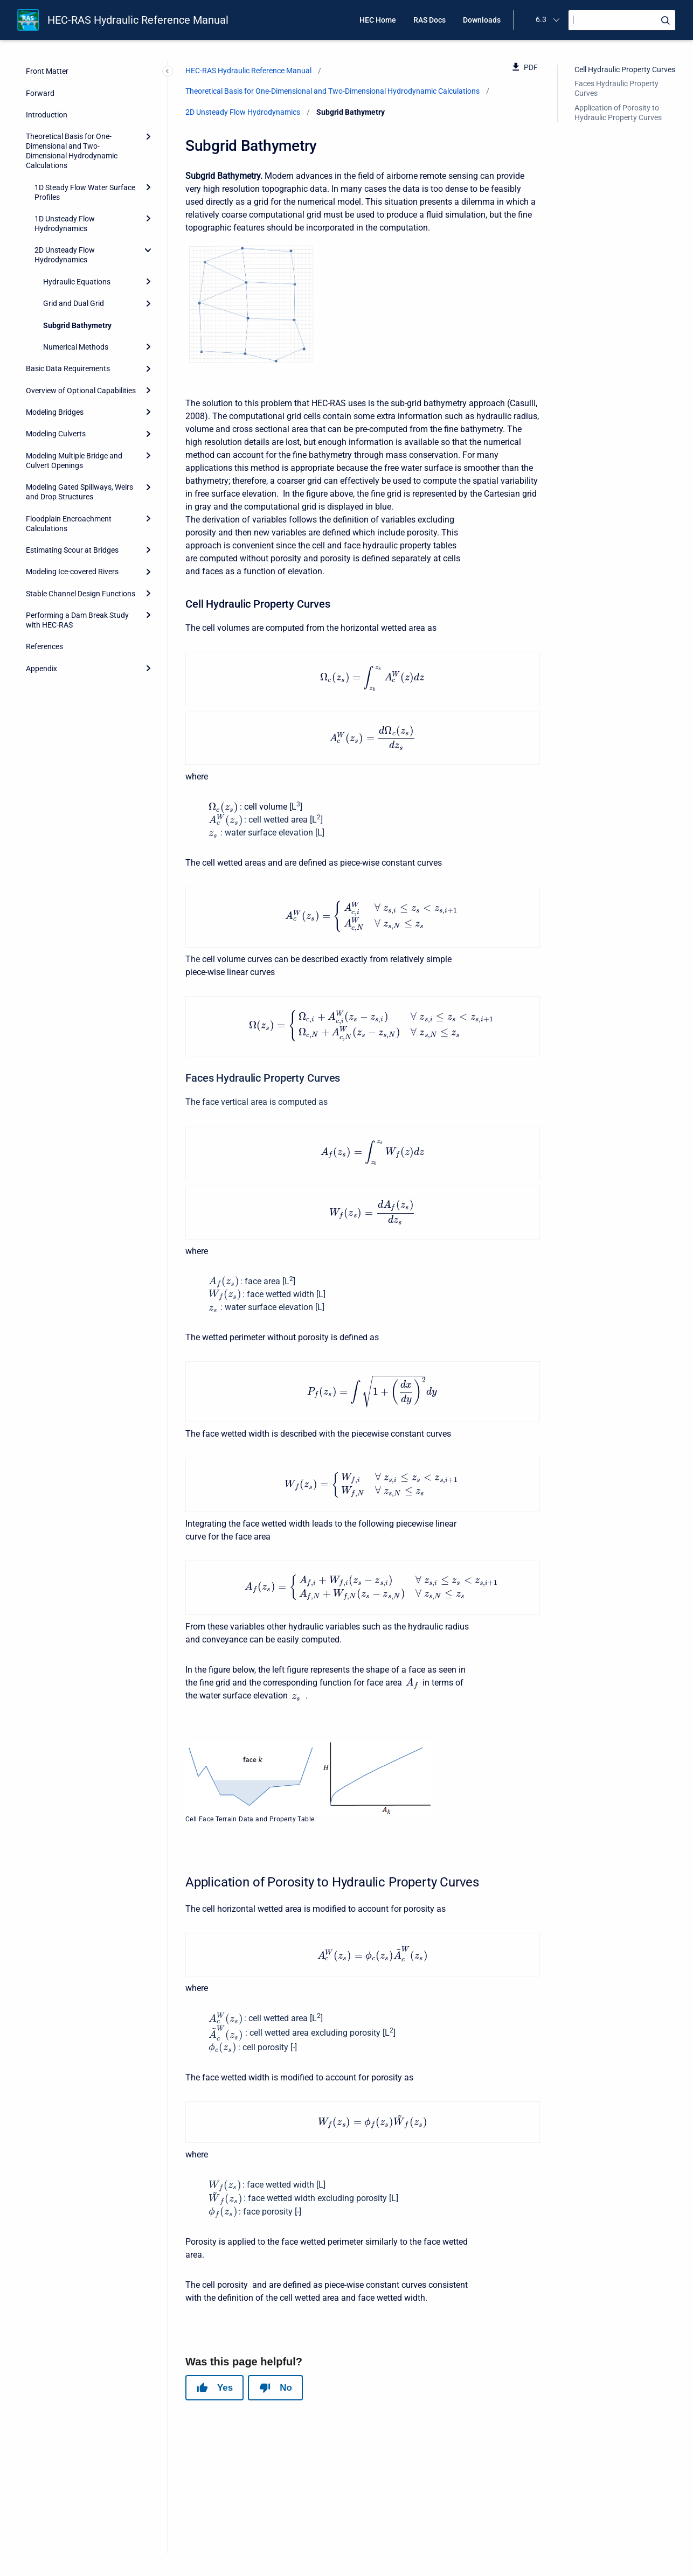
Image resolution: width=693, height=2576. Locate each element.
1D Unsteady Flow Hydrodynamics (64, 223)
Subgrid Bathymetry (77, 325)
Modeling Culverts (56, 433)
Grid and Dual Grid (73, 303)
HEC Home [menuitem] (377, 20)
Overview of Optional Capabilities (81, 390)
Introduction (46, 114)
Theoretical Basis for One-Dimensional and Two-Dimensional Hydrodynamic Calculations (71, 151)
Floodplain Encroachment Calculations (69, 523)
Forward (40, 93)
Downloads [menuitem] (482, 20)
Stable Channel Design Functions (80, 593)
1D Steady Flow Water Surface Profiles (84, 192)
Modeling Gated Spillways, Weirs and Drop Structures (79, 492)
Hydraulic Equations (76, 281)
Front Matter (47, 71)
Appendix (41, 668)
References (44, 646)
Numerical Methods (75, 347)
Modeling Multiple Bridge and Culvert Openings (74, 460)
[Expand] (148, 136)
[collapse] (148, 250)
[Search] (622, 20)
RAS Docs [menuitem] (429, 20)
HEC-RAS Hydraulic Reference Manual (137, 19)
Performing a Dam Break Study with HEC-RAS (77, 620)
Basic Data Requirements (68, 368)
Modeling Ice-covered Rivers (72, 571)
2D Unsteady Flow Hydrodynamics (64, 255)
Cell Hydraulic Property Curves (624, 69)
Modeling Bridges (55, 412)
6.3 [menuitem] (541, 19)
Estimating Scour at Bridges (72, 550)
